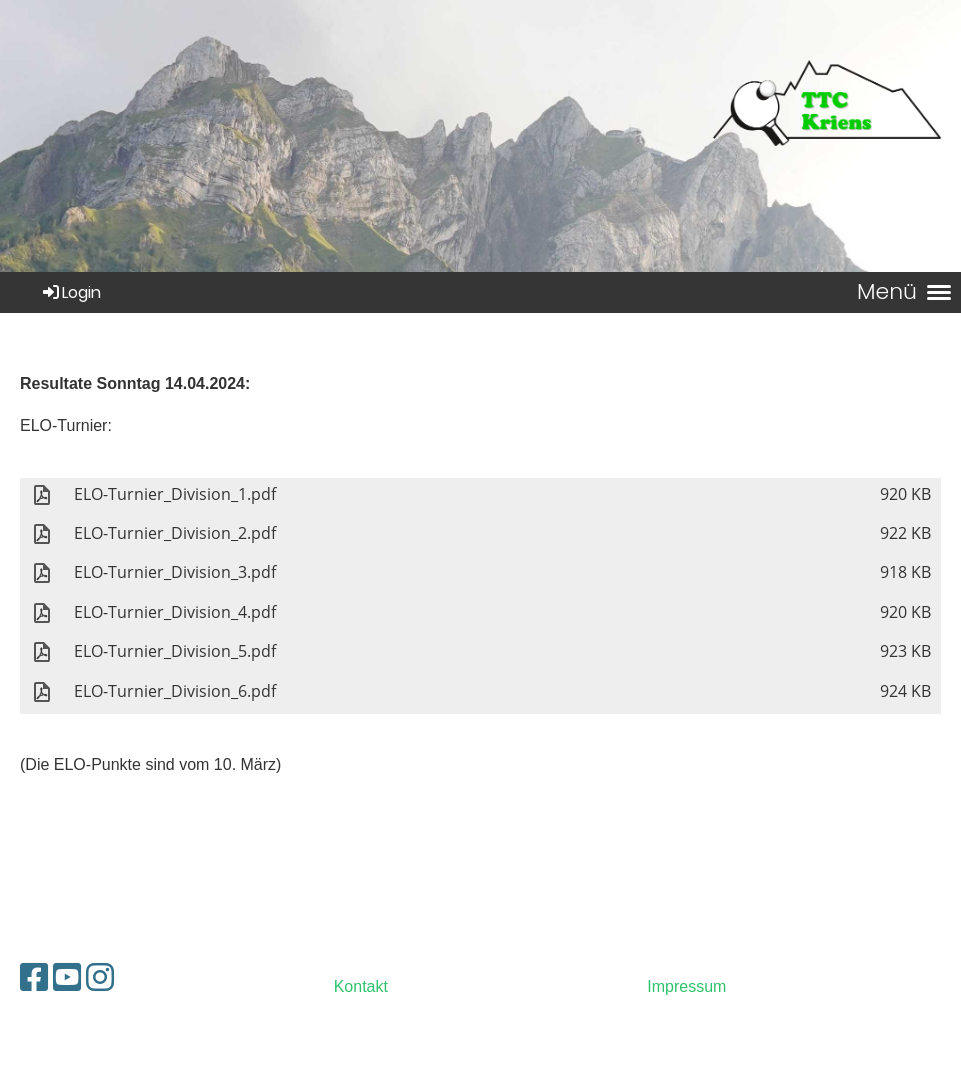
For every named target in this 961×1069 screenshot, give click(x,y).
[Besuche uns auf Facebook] (34, 978)
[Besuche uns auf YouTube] (67, 978)
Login (70, 292)
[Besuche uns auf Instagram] (100, 978)
